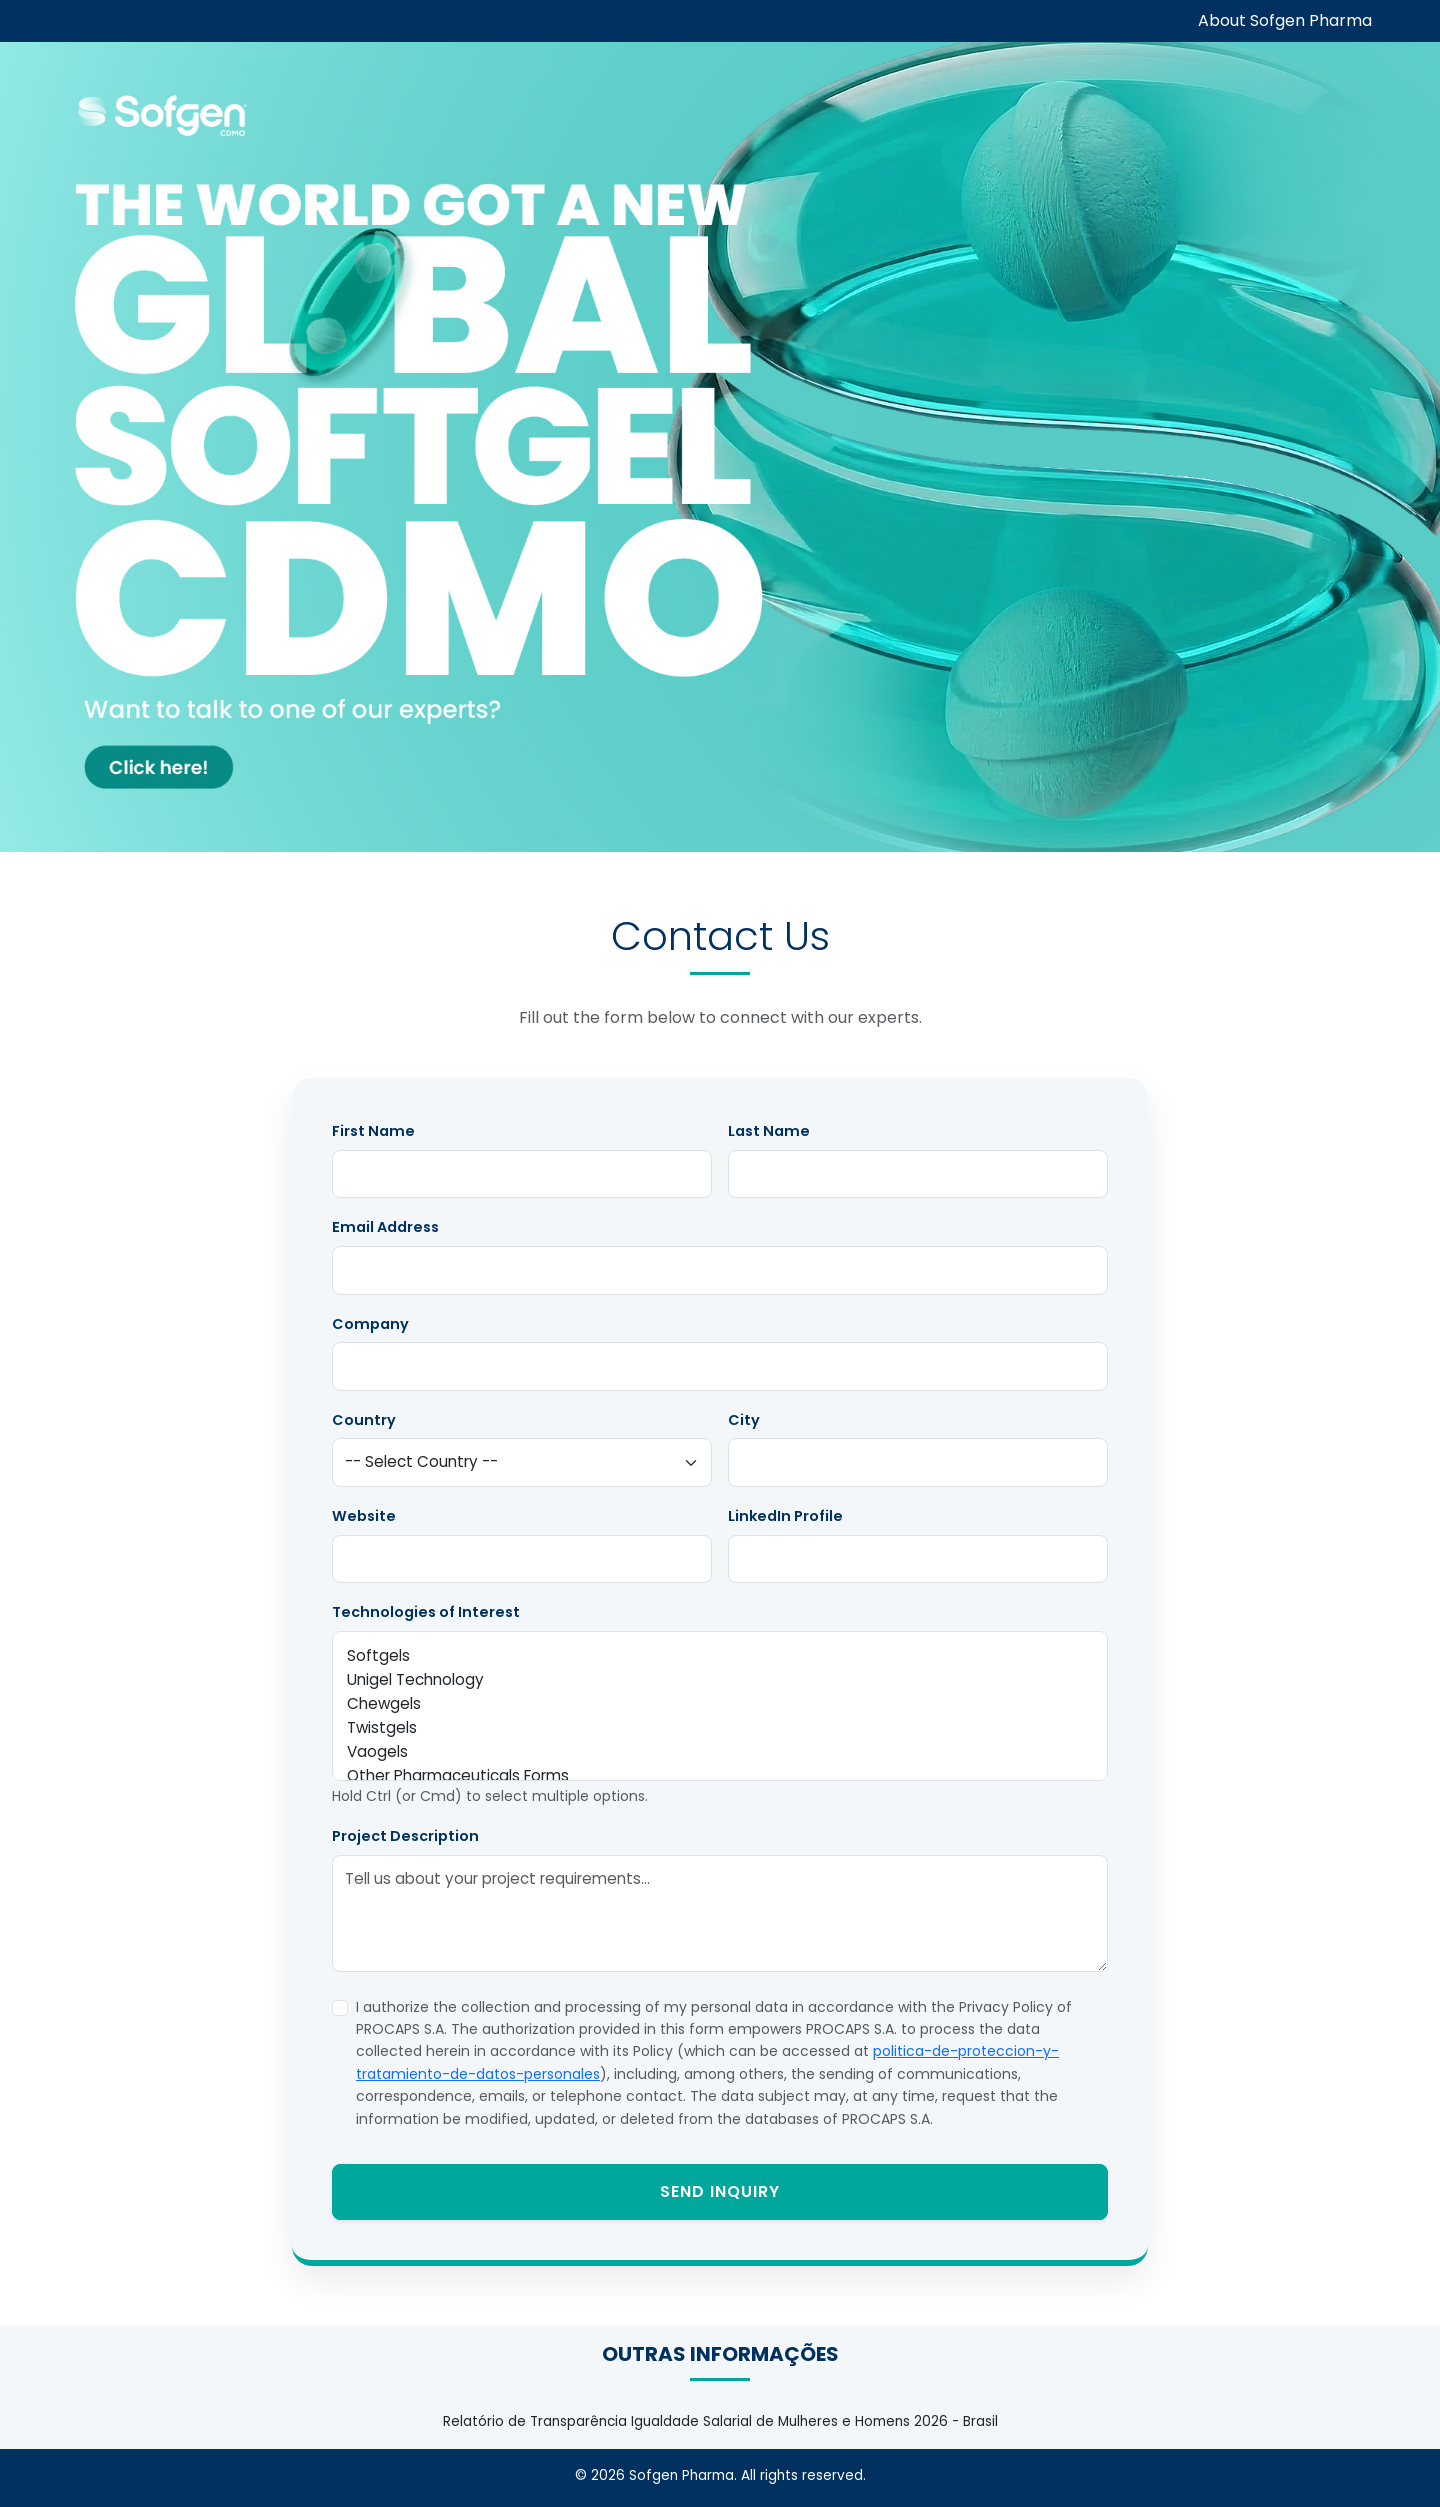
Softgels (720, 1656)
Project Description (405, 1836)
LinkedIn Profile (785, 1516)
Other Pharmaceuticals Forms (720, 1776)
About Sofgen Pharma (1285, 20)
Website (364, 1516)
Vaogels (720, 1752)
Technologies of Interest (426, 1612)
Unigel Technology (720, 1680)
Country (364, 1420)
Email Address (385, 1227)
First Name (373, 1131)
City (744, 1420)
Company (370, 1324)
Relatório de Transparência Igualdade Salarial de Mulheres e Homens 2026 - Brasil (720, 2421)
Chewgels (720, 1704)
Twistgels (720, 1728)
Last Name (769, 1131)
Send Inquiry (720, 2191)
